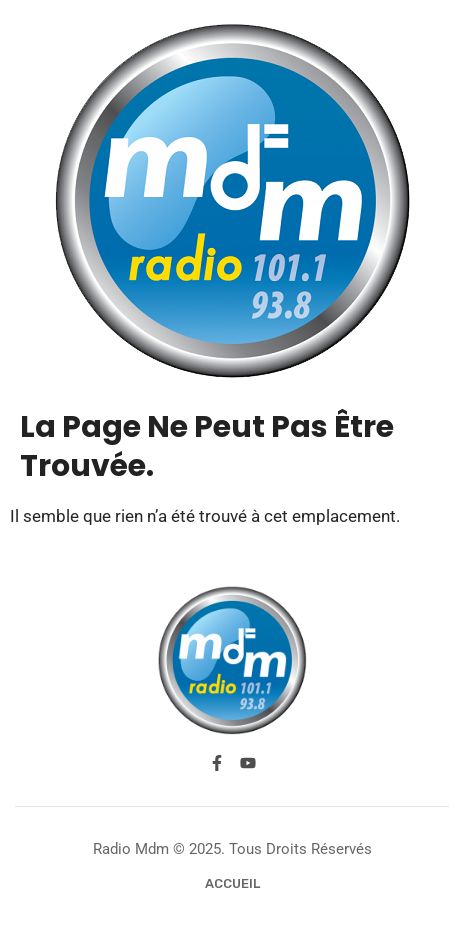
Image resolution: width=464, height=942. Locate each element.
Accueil (232, 883)
